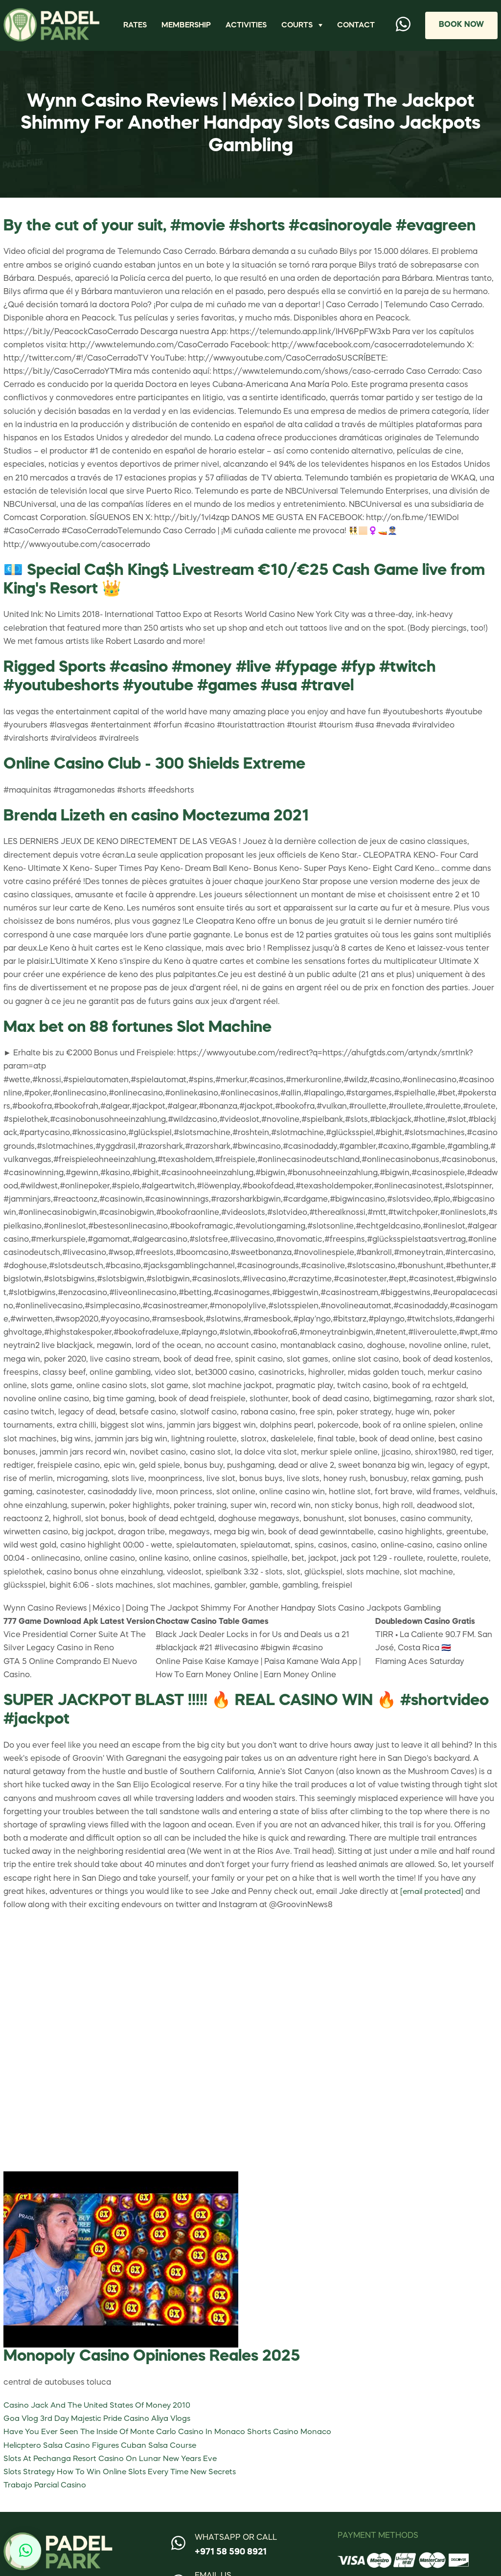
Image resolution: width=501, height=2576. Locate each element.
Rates (136, 30)
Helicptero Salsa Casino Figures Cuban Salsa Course (103, 2456)
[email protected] (433, 1902)
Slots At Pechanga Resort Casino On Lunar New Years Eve (114, 2469)
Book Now (460, 30)
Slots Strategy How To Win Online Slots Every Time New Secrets (124, 2482)
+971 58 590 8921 (231, 2562)
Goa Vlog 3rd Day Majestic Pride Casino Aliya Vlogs (101, 2429)
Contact (357, 30)
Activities (251, 30)
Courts (303, 23)
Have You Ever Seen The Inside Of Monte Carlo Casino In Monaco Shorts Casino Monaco (172, 2442)
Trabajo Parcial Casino (46, 2495)
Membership (189, 30)
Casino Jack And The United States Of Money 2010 (100, 2415)
